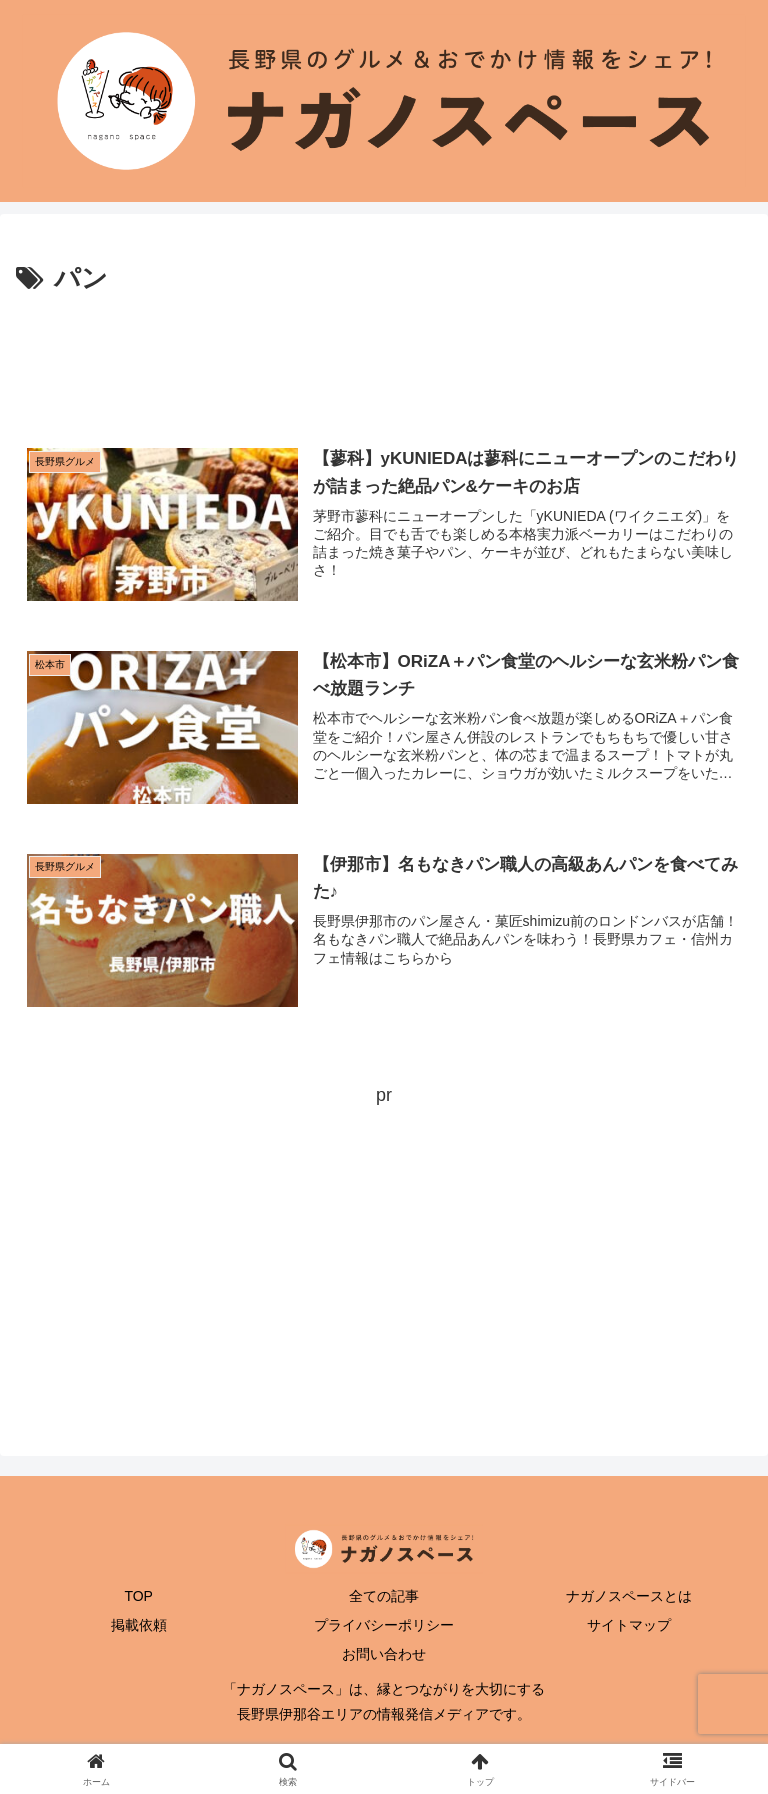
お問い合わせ (384, 1654)
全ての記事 (384, 1596)
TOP (138, 1596)
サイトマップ (629, 1625)
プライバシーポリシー (384, 1625)
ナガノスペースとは (629, 1596)
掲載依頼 (139, 1625)
